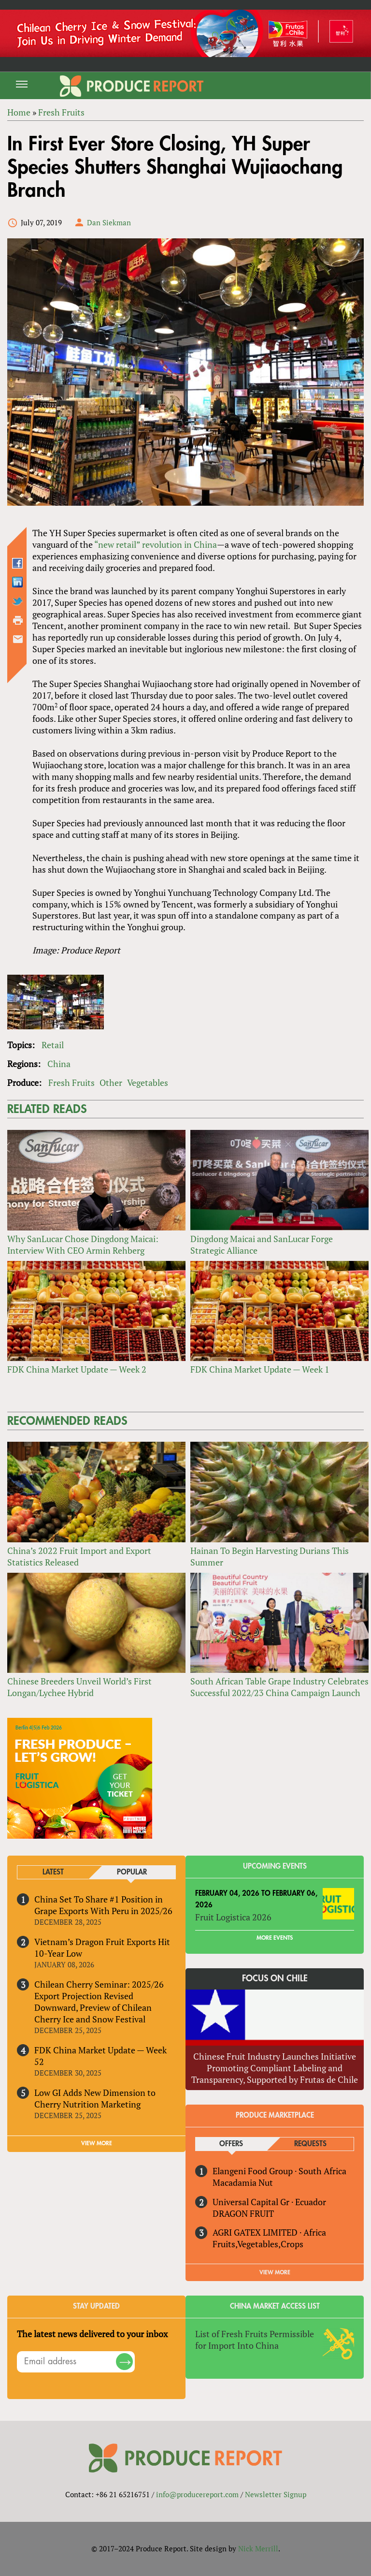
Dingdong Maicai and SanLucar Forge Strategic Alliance (261, 1244)
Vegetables (147, 1082)
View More (274, 2272)
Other (111, 1082)
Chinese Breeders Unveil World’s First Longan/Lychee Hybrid (79, 1686)
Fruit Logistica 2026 (233, 1917)
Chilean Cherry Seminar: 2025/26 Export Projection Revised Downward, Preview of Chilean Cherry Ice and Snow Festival (99, 2001)
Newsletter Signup (275, 2494)
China (59, 1063)
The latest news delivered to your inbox (92, 2334)
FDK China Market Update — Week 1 (259, 1369)
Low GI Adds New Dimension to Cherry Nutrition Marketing (95, 2098)
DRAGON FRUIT (243, 2213)
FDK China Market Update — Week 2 (76, 1369)
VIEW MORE (96, 2143)
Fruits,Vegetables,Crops (258, 2244)
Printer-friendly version (18, 620)
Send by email (18, 639)
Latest (53, 1872)
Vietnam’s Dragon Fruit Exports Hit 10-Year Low (102, 1947)
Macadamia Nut (243, 2182)
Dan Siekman (109, 222)
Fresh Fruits (71, 1082)
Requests (310, 2144)
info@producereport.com (197, 2494)
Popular (132, 1872)
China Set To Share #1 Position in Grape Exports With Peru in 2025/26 (103, 1905)
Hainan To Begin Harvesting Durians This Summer (269, 1556)
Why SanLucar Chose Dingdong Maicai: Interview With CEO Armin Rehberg (82, 1244)
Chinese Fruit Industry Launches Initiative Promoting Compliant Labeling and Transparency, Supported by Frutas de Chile (274, 2067)
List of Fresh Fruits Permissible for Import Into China (254, 2339)
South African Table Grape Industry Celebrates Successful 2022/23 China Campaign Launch (279, 1686)
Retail (53, 1045)
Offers (231, 2144)
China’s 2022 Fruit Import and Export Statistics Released (79, 1556)
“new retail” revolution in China (155, 544)
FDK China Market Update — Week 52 (100, 2055)
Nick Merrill (258, 2548)
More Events (275, 1938)
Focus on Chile (275, 1978)
